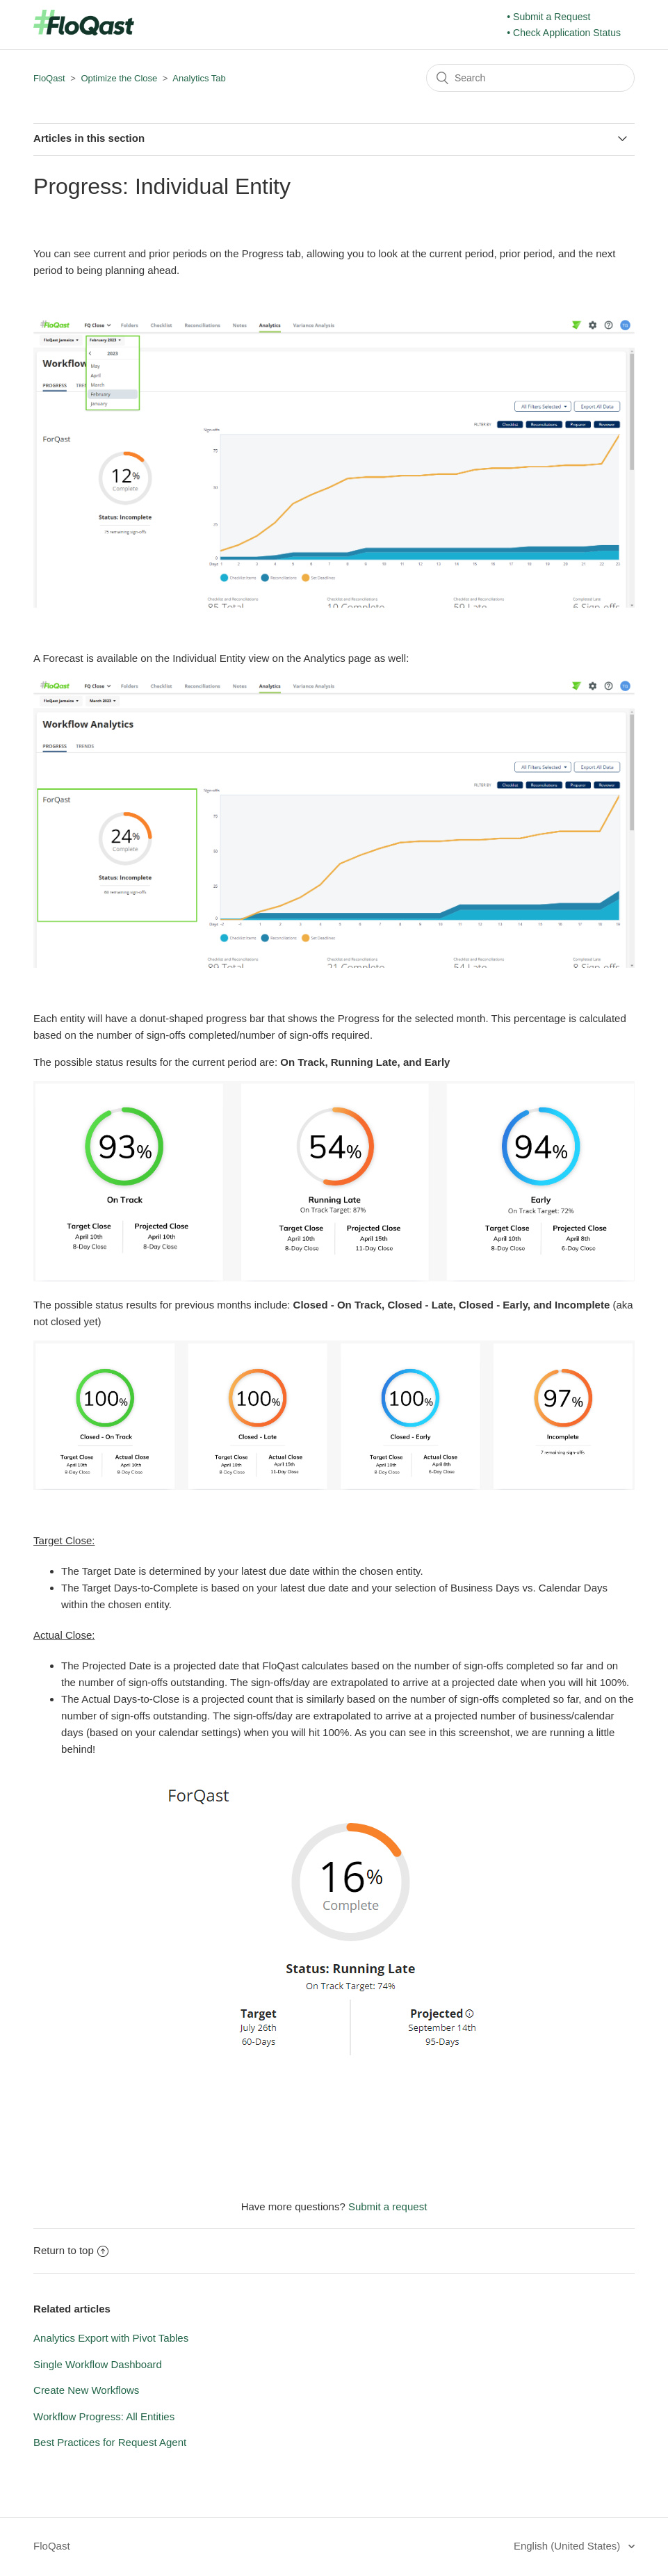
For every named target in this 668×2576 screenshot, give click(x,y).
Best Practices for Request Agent (109, 2442)
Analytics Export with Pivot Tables (110, 2338)
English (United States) (569, 2546)
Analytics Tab (198, 78)
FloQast (49, 78)
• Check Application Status (564, 32)
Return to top (70, 2250)
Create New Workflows (86, 2390)
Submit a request (387, 2206)
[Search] (530, 78)
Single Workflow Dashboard (97, 2364)
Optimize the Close (119, 78)
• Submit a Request (548, 16)
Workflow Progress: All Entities (103, 2416)
